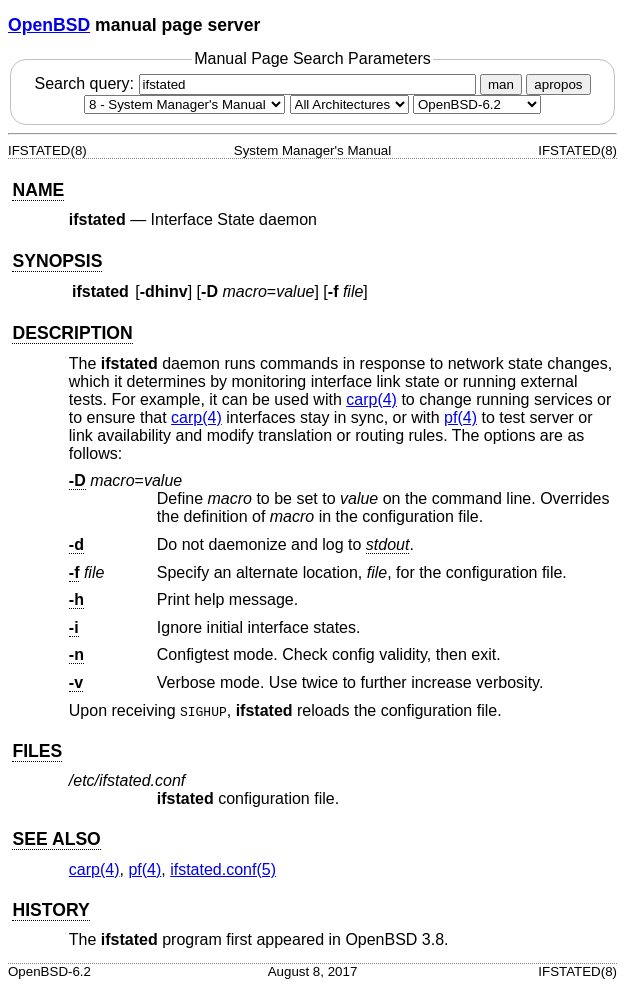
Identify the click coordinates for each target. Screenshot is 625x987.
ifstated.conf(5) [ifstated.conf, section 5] (223, 869)
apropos (558, 84)
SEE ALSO (56, 839)
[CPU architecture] (349, 104)
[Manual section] (184, 104)
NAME (38, 190)
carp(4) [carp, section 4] (371, 399)
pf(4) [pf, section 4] (460, 417)
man (501, 84)
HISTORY (50, 910)
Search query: (257, 83)
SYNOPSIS (57, 261)
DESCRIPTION (72, 333)
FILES (37, 751)
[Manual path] (477, 104)
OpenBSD (49, 25)
